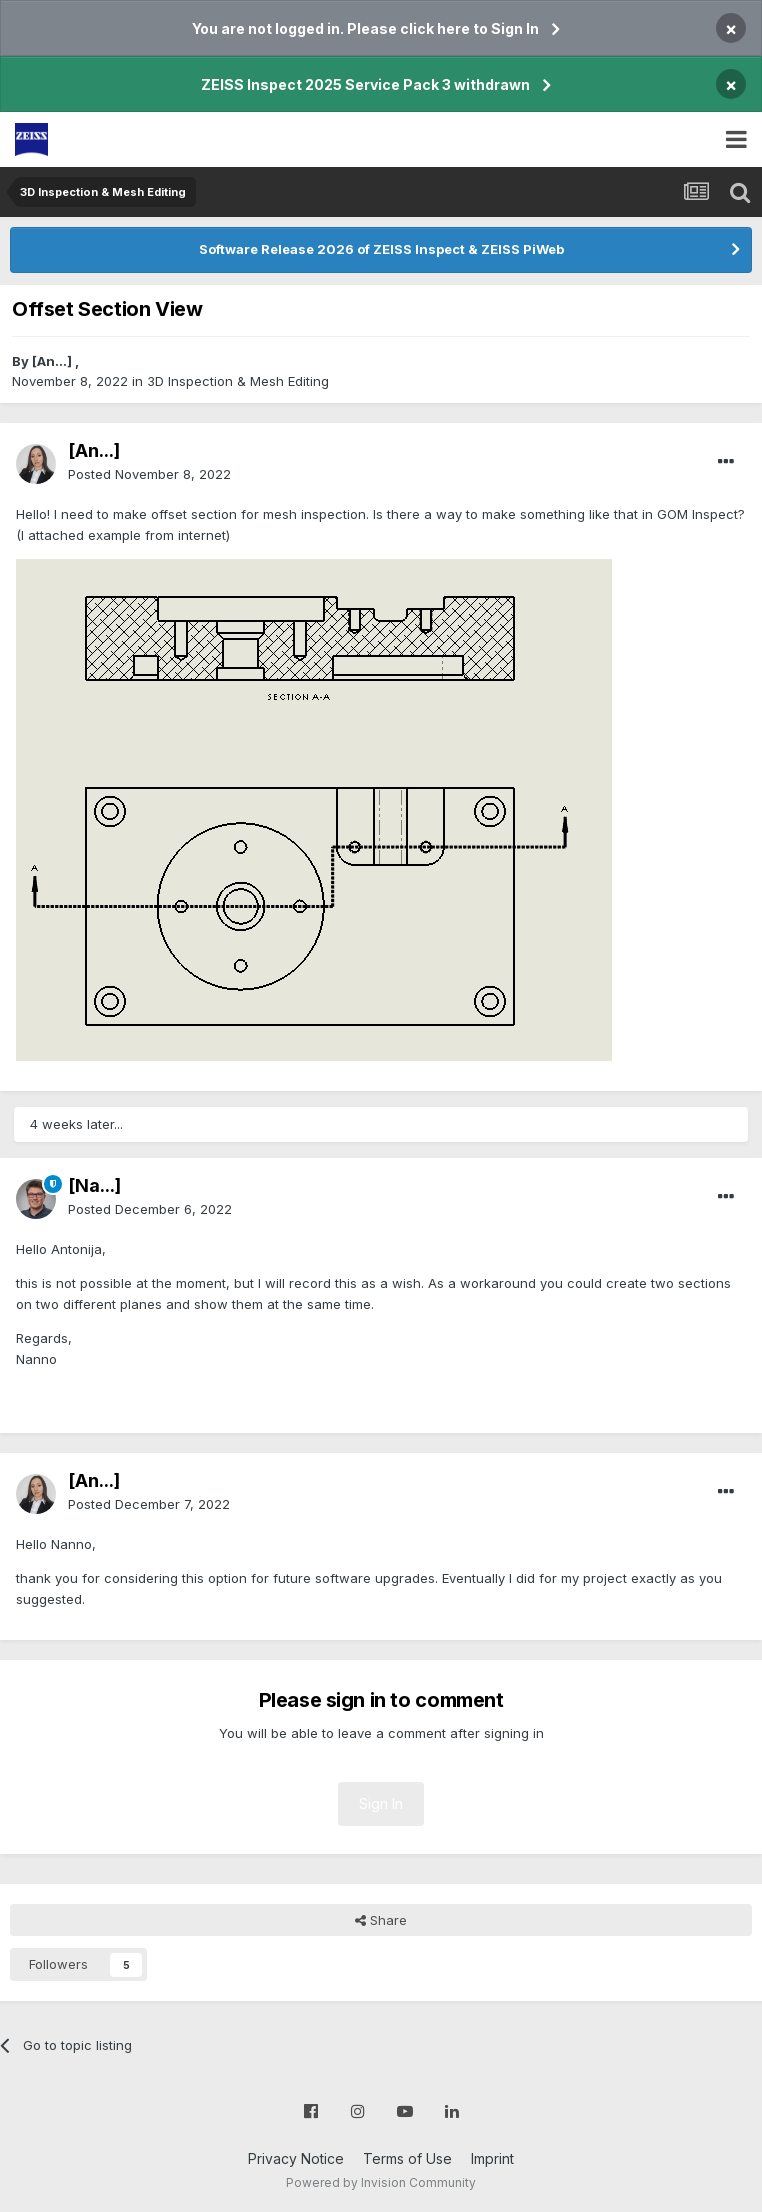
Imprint (492, 2158)
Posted (149, 474)
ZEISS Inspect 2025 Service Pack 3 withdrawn (365, 84)
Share (381, 1920)
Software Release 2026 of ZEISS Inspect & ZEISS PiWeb (381, 249)
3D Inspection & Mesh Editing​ (238, 381)
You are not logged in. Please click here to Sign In (365, 28)
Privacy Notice (296, 2158)
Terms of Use (407, 2158)
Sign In (381, 1803)
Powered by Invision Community (381, 2182)
